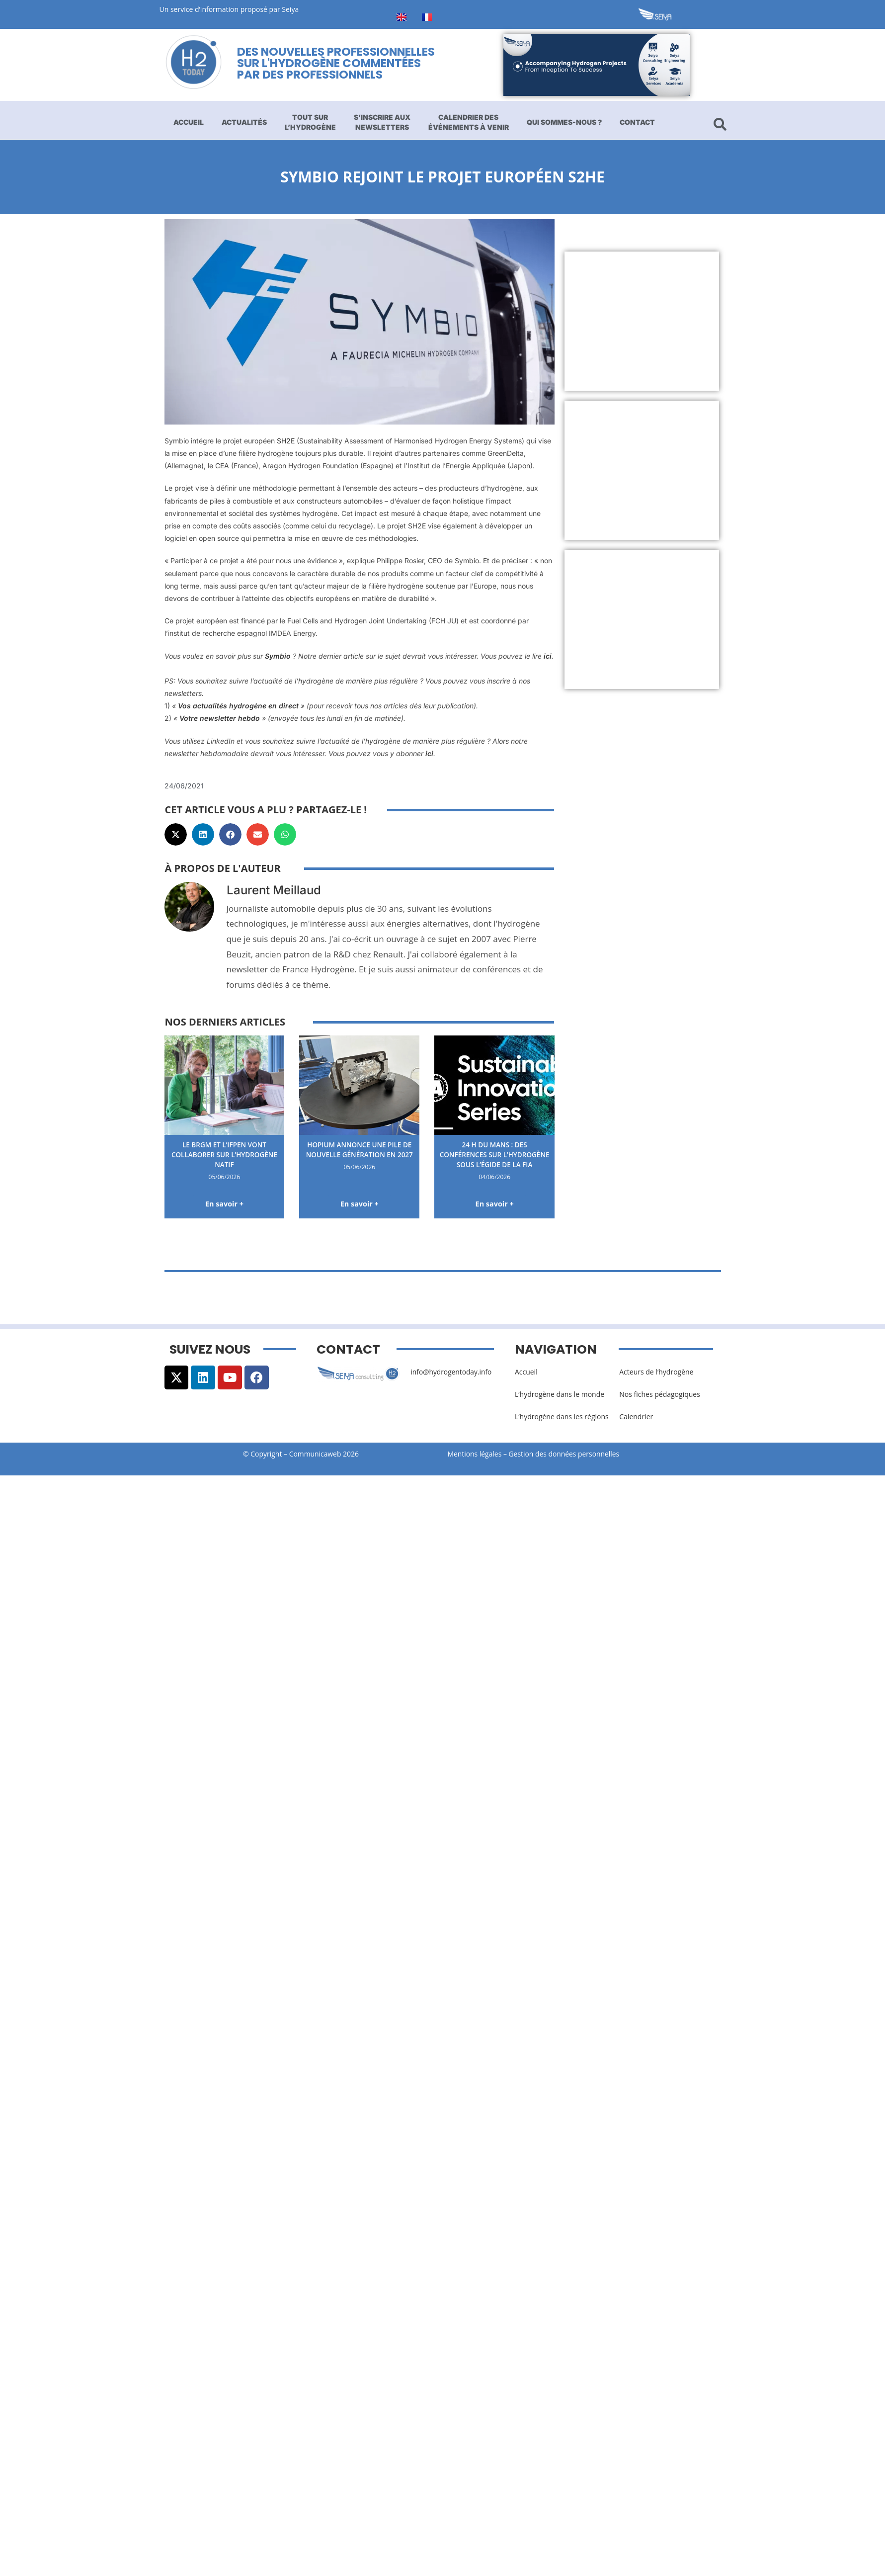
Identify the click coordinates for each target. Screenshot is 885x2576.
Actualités (244, 122)
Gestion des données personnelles (568, 1454)
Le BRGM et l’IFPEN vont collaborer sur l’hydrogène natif (224, 1154)
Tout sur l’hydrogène (310, 122)
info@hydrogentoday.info (451, 1371)
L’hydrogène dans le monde (559, 1394)
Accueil (188, 122)
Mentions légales (475, 1454)
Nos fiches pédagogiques (659, 1394)
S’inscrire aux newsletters (382, 122)
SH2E (286, 440)
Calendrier (636, 1417)
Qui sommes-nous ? (564, 122)
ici (548, 656)
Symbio (278, 656)
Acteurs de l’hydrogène (656, 1371)
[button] (175, 834)
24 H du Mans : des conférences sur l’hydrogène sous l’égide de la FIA (495, 1159)
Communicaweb (315, 1454)
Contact (637, 122)
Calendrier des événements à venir (468, 122)
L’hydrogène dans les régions (562, 1417)
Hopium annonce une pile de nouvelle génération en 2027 (359, 1154)
